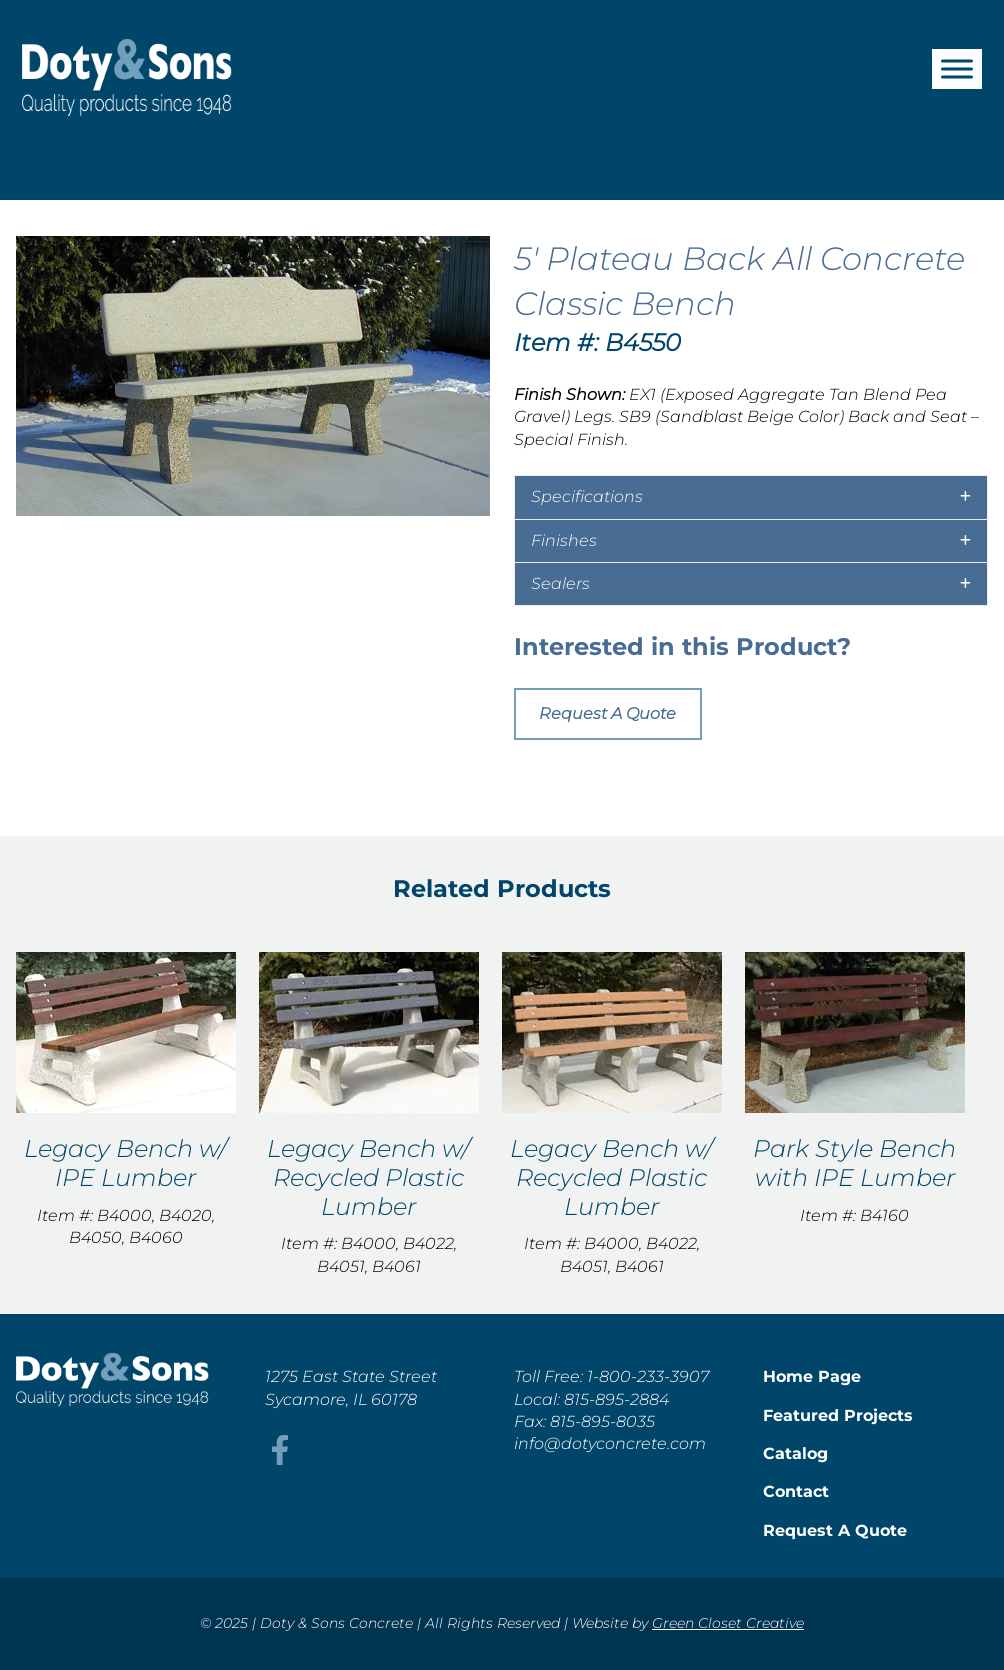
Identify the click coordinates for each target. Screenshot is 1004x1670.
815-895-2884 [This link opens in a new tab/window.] (616, 1399)
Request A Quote (607, 713)
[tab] (751, 497)
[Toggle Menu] (957, 68)
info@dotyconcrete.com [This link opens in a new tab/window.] (610, 1443)
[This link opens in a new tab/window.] (280, 1459)
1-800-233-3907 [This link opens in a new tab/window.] (648, 1376)
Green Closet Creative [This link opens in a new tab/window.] (728, 1623)
